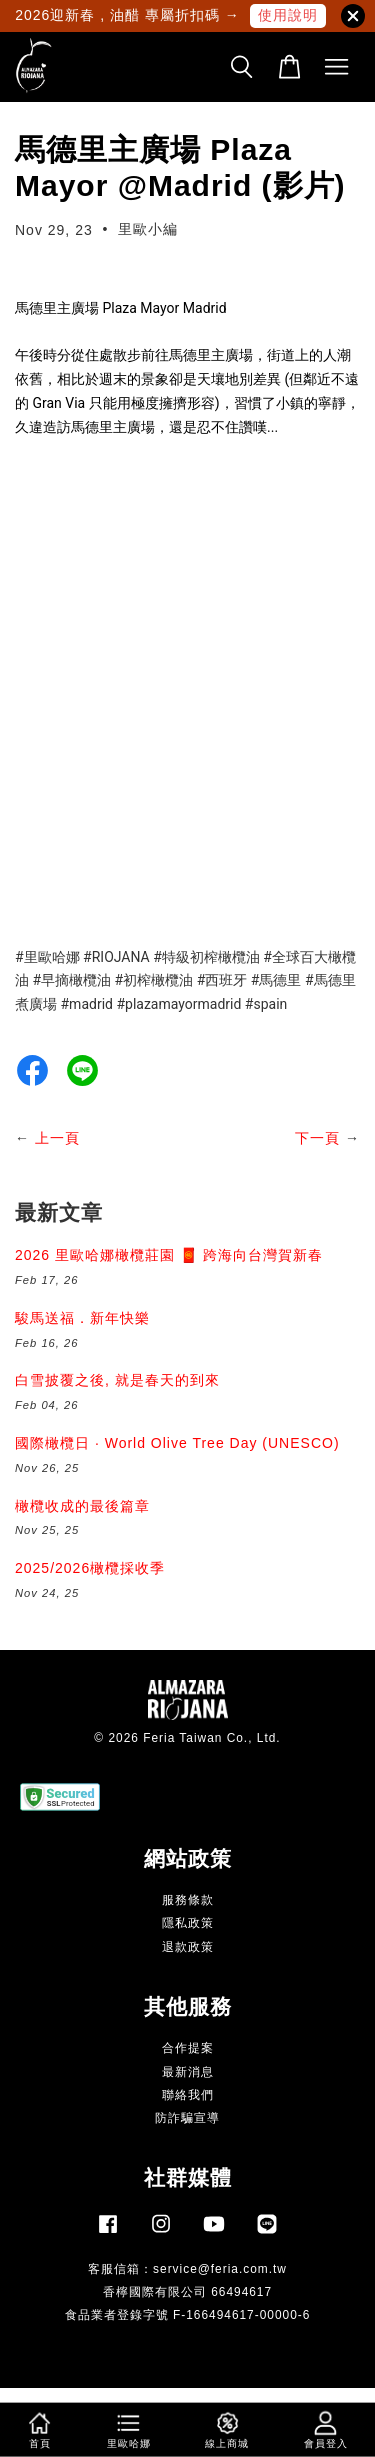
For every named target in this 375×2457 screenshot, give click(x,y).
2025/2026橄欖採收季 (90, 1568)
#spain (266, 1004)
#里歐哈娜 (47, 957)
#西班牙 (222, 980)
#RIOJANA (116, 957)
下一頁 (317, 1138)
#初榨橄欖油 (154, 980)
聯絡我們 (188, 2095)
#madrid (86, 1004)
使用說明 (288, 15)
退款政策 (188, 1947)
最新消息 (188, 2072)
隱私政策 (188, 1923)
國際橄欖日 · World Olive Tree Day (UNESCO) (177, 1443)
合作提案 (188, 2048)
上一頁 (57, 1138)
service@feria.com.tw (220, 2269)
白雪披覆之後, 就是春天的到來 (117, 1380)
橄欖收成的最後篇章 (82, 1506)
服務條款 (188, 1900)
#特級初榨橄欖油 (206, 957)
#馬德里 (276, 980)
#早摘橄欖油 (71, 980)
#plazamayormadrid (178, 1004)
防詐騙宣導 (187, 2118)
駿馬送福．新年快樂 (82, 1318)
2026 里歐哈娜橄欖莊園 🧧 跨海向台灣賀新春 (169, 1255)
